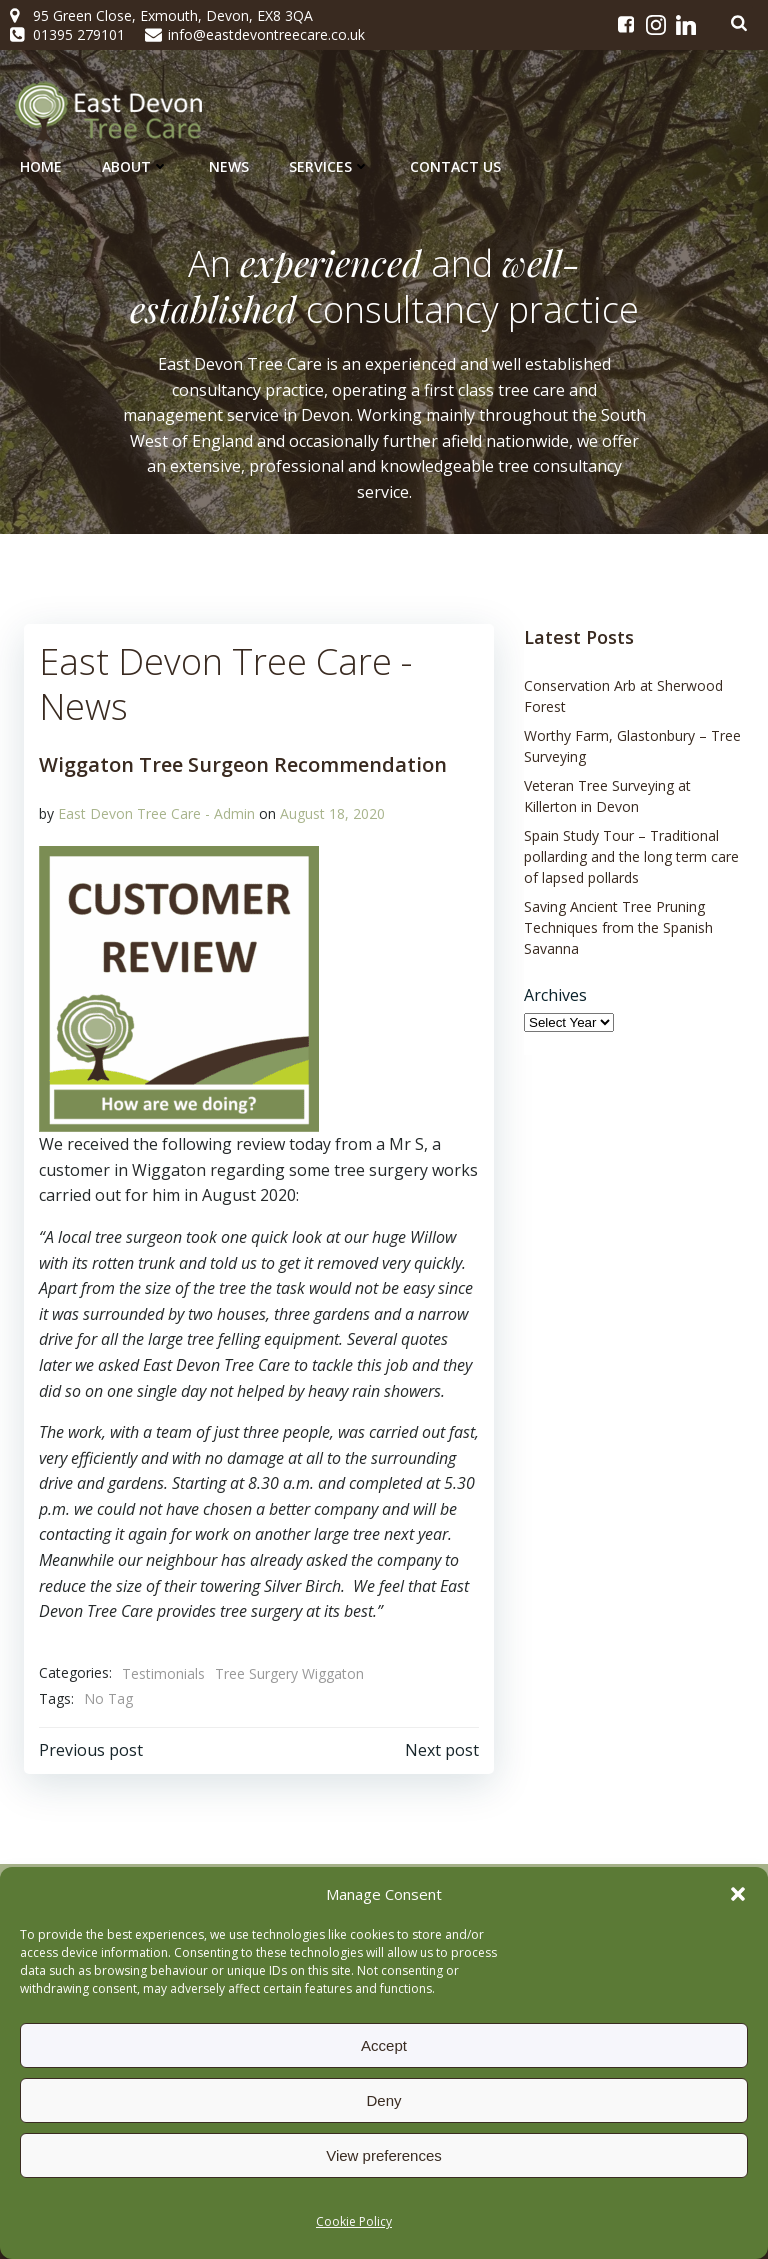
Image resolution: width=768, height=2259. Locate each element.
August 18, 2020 (332, 813)
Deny (383, 2100)
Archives (555, 995)
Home (41, 166)
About (135, 166)
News (229, 166)
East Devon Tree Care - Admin (156, 813)
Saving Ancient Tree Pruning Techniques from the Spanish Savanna (618, 927)
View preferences (384, 2155)
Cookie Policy (354, 2221)
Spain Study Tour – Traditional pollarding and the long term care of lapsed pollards (631, 856)
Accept (384, 2045)
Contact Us (455, 166)
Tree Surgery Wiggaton (289, 1673)
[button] (738, 1894)
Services (329, 166)
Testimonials (163, 1673)
